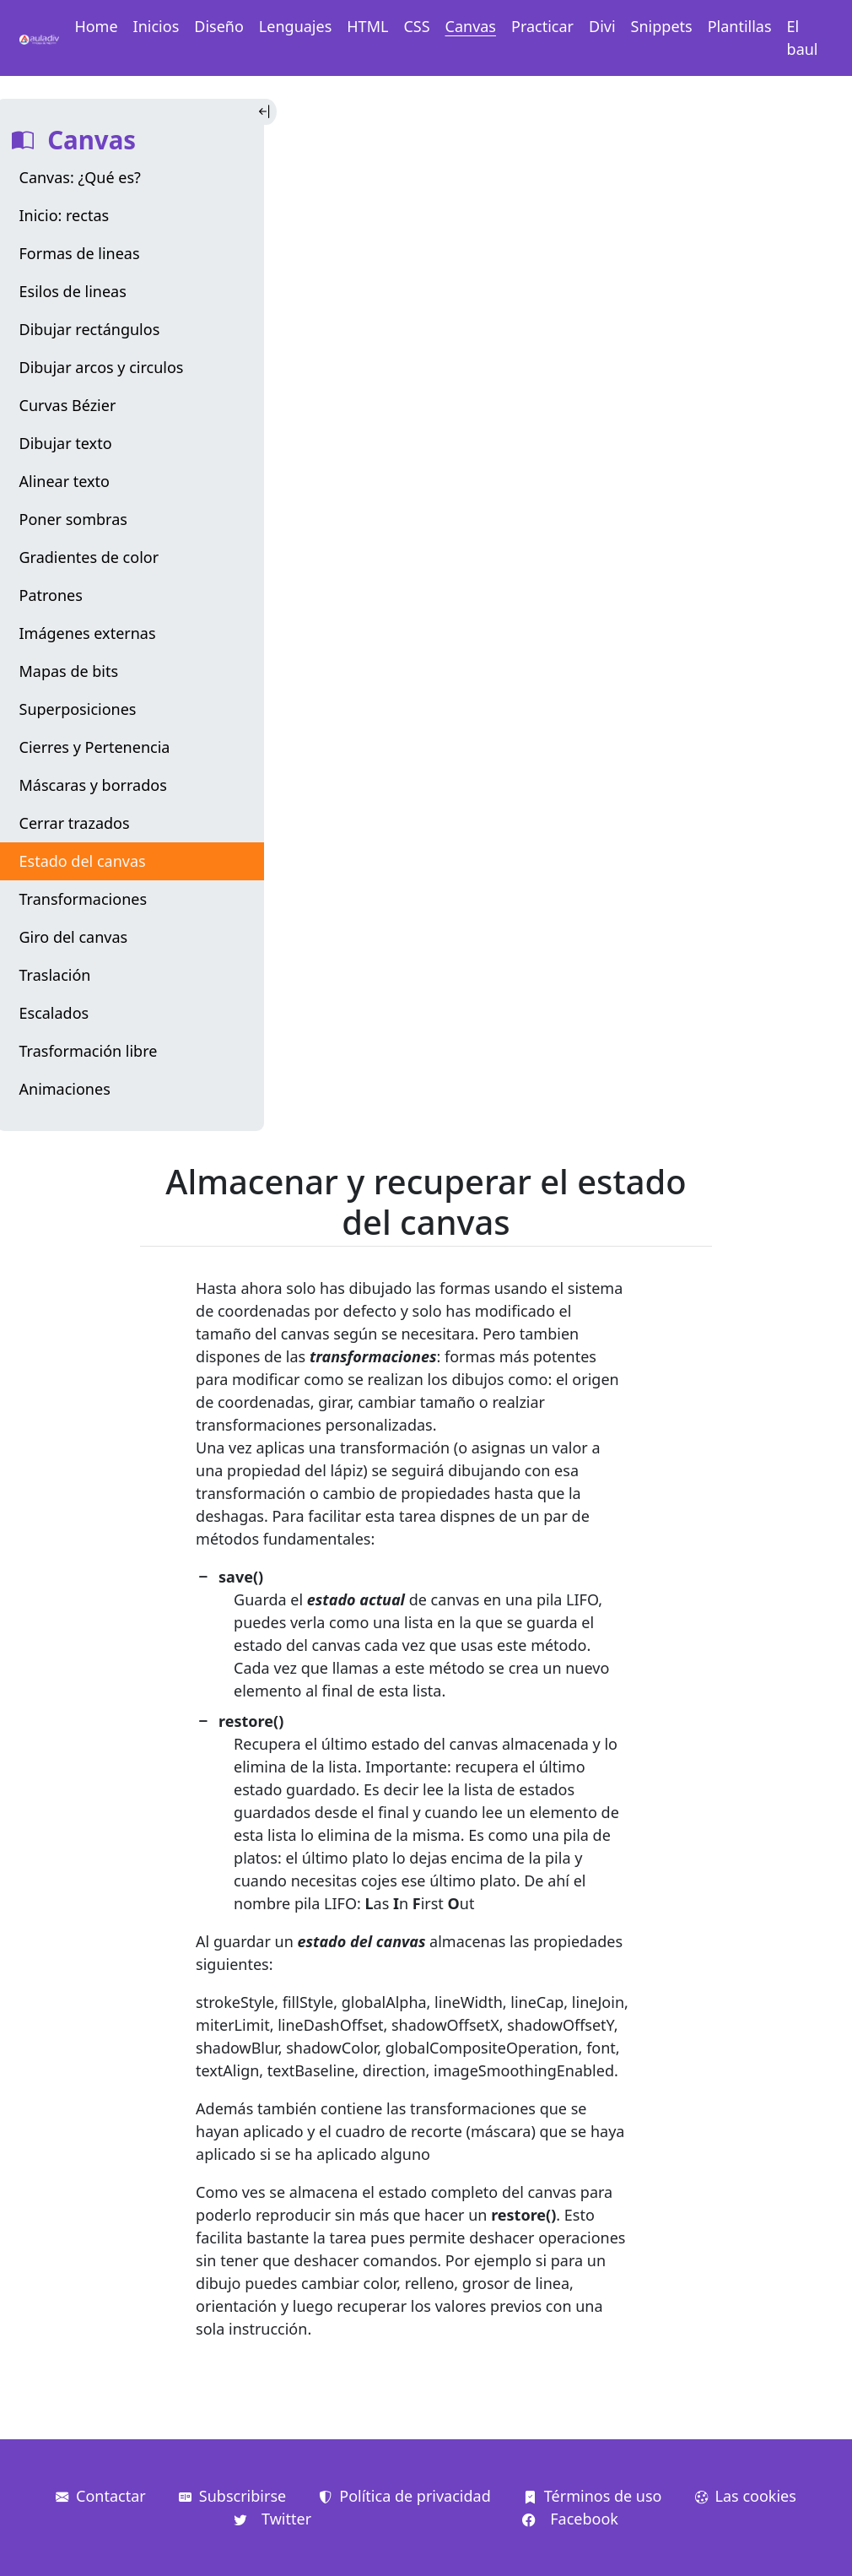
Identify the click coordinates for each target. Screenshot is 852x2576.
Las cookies (745, 2496)
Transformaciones (83, 899)
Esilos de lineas (73, 291)
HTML (367, 26)
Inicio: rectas (64, 215)
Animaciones (65, 1089)
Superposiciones (78, 709)
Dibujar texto (65, 443)
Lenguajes (295, 26)
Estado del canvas (82, 861)
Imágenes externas (87, 633)
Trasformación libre (88, 1051)
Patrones (51, 595)
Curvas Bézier (67, 405)
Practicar (542, 26)
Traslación (55, 975)
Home (95, 26)
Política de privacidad (404, 2496)
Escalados (54, 1013)
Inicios (156, 26)
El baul (802, 37)
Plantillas (740, 26)
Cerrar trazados (74, 823)
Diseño (219, 26)
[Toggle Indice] (266, 112)
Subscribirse (232, 2496)
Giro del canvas (73, 937)
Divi (602, 26)
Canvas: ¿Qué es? (80, 177)
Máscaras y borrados (93, 785)
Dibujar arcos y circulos (101, 367)
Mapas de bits (69, 671)
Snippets (662, 26)
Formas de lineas (79, 253)
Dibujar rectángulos (89, 329)
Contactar (101, 2496)
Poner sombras (73, 519)
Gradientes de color (89, 557)
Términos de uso (593, 2496)
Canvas (470, 26)
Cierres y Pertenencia (94, 747)
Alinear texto (64, 481)
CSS (416, 26)
